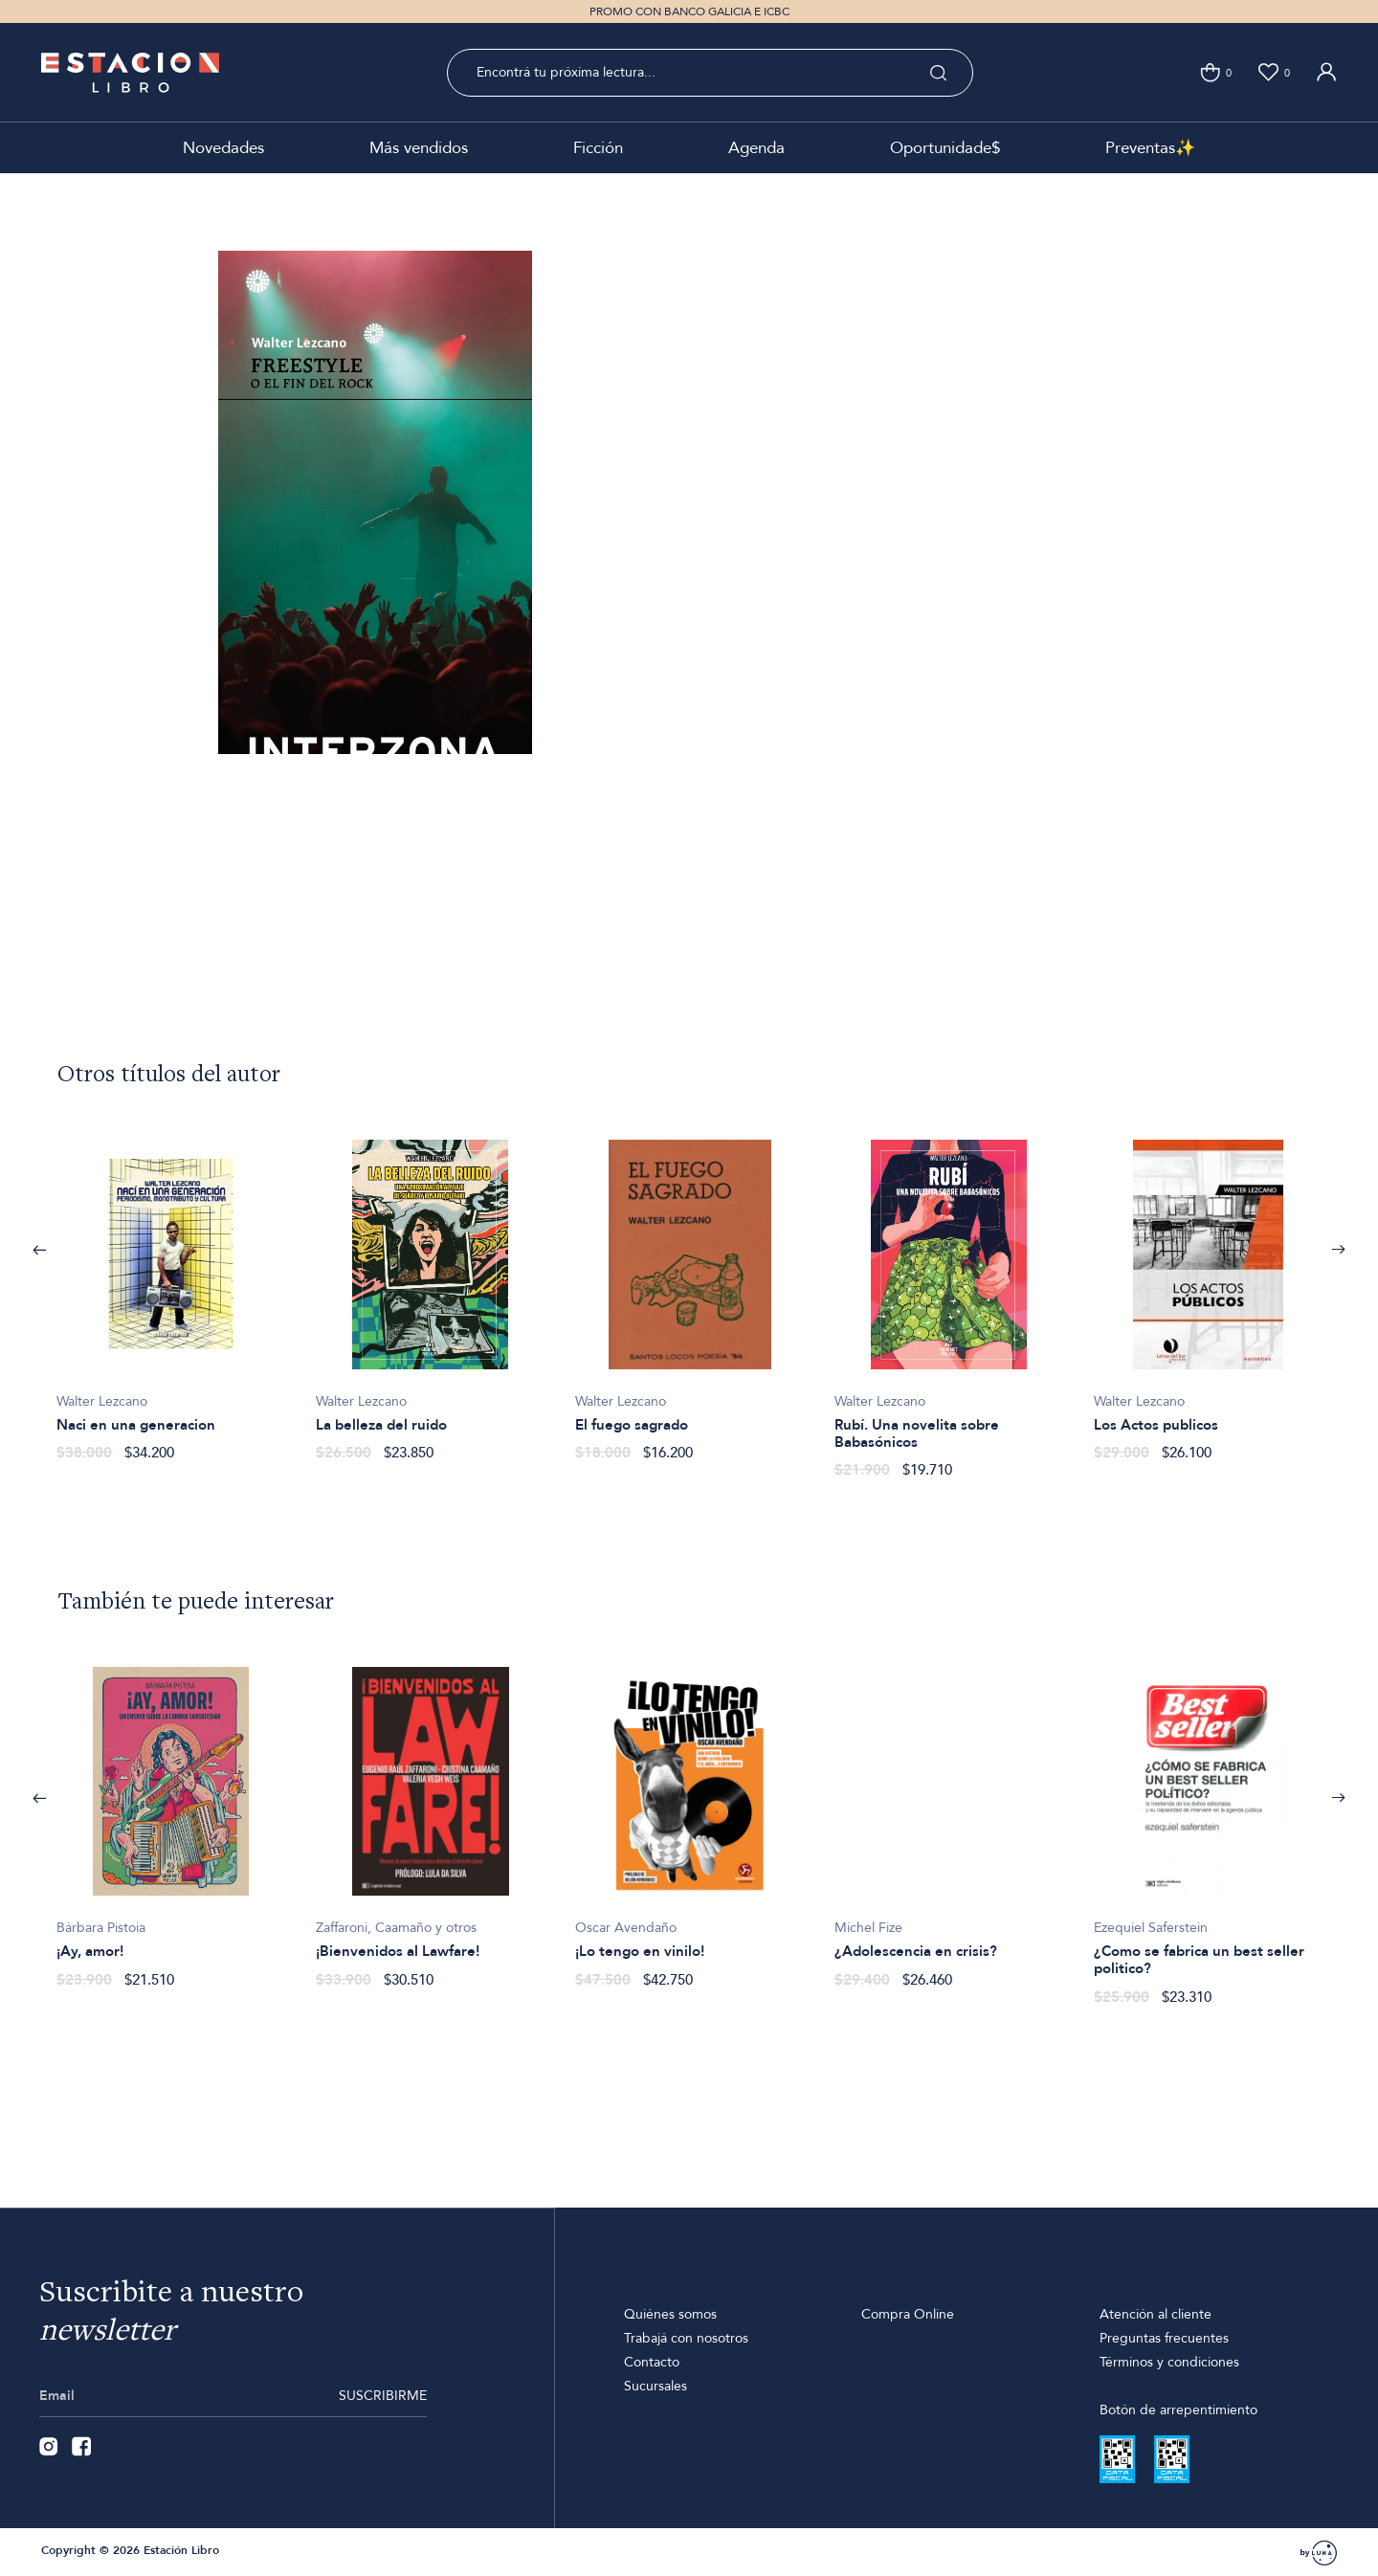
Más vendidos (418, 148)
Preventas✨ (1150, 148)
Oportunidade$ (945, 148)
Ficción (598, 148)
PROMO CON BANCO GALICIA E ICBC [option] (689, 11)
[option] (171, 1290)
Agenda (756, 148)
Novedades (223, 148)
